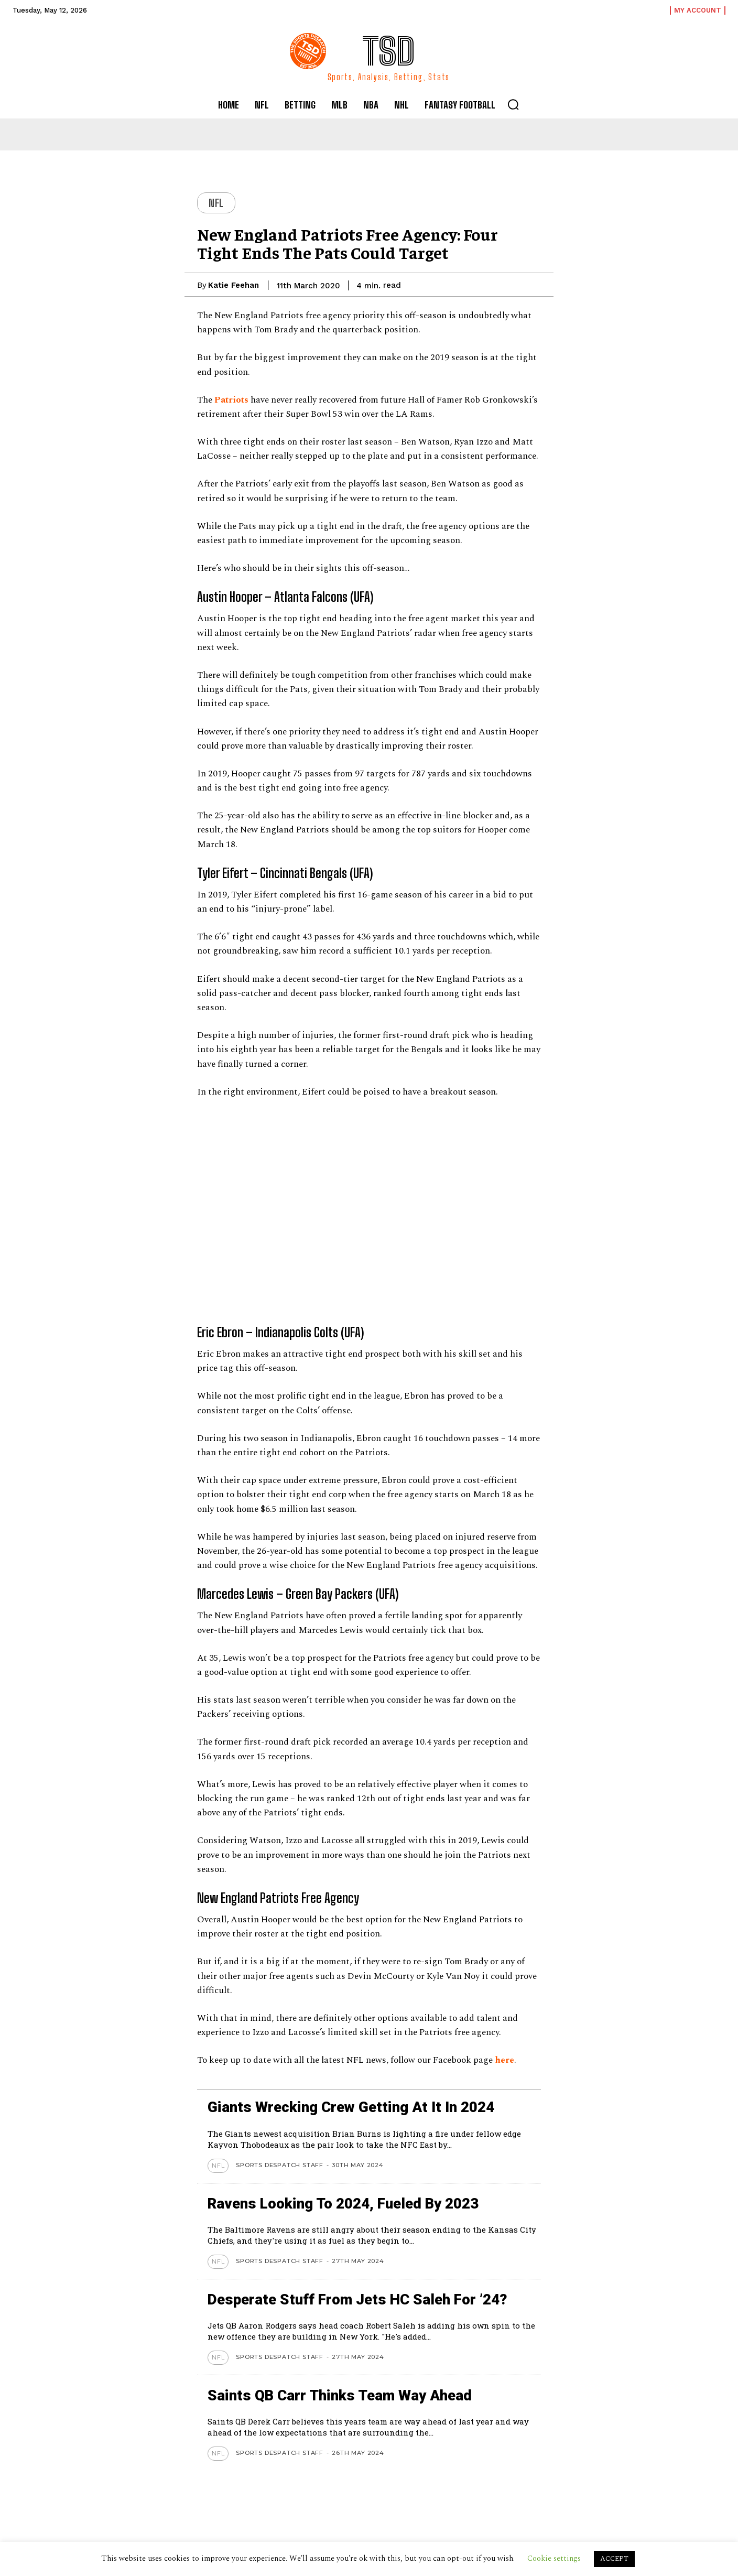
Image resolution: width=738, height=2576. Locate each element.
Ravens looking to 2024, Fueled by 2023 (346, 2203)
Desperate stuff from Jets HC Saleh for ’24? (361, 2299)
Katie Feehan (233, 285)
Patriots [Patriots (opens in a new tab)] (231, 400)
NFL (216, 203)
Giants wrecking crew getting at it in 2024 (353, 2107)
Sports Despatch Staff (279, 2165)
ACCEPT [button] (614, 2558)
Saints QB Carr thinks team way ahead (343, 2395)
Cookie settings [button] (554, 2558)
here (504, 2060)
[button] (513, 104)
